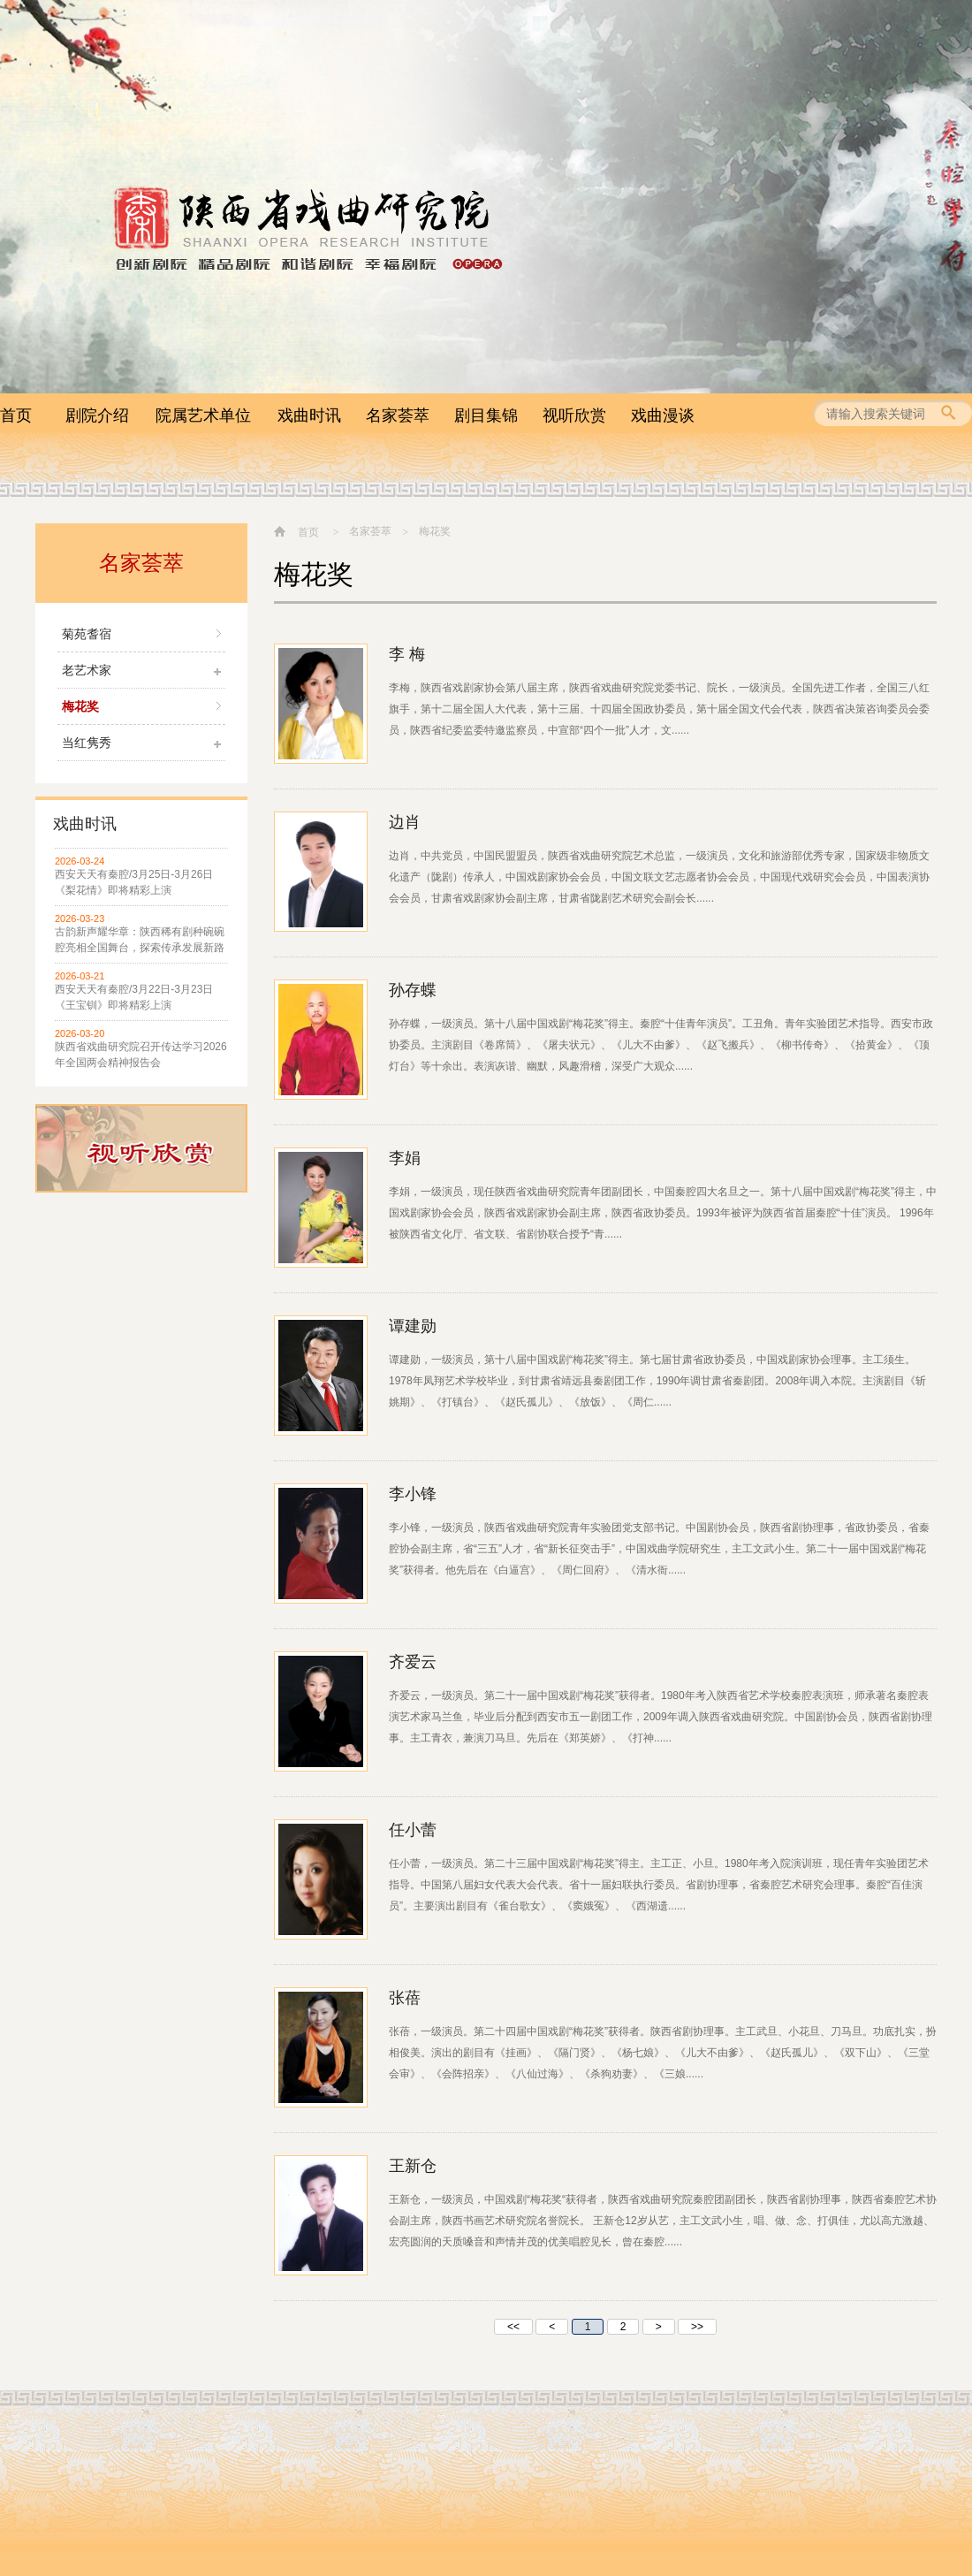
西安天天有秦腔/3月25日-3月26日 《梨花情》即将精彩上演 (134, 882)
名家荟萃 (397, 415)
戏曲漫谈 (663, 415)
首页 (16, 415)
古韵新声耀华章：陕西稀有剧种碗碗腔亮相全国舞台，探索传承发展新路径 (139, 941)
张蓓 (405, 1998)
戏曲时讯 (309, 415)
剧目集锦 (486, 415)
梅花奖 (80, 706)
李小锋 (413, 1494)
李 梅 (407, 654)
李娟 (405, 1158)
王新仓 (413, 2166)
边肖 (405, 822)
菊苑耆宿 (86, 634)
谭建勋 (413, 1326)
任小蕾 (413, 1830)
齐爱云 (413, 1662)
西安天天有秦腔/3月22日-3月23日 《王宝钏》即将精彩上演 (134, 997)
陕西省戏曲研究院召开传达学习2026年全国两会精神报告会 (141, 1054)
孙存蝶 (413, 990)
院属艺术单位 (203, 415)
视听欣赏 (574, 415)
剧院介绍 (97, 415)
